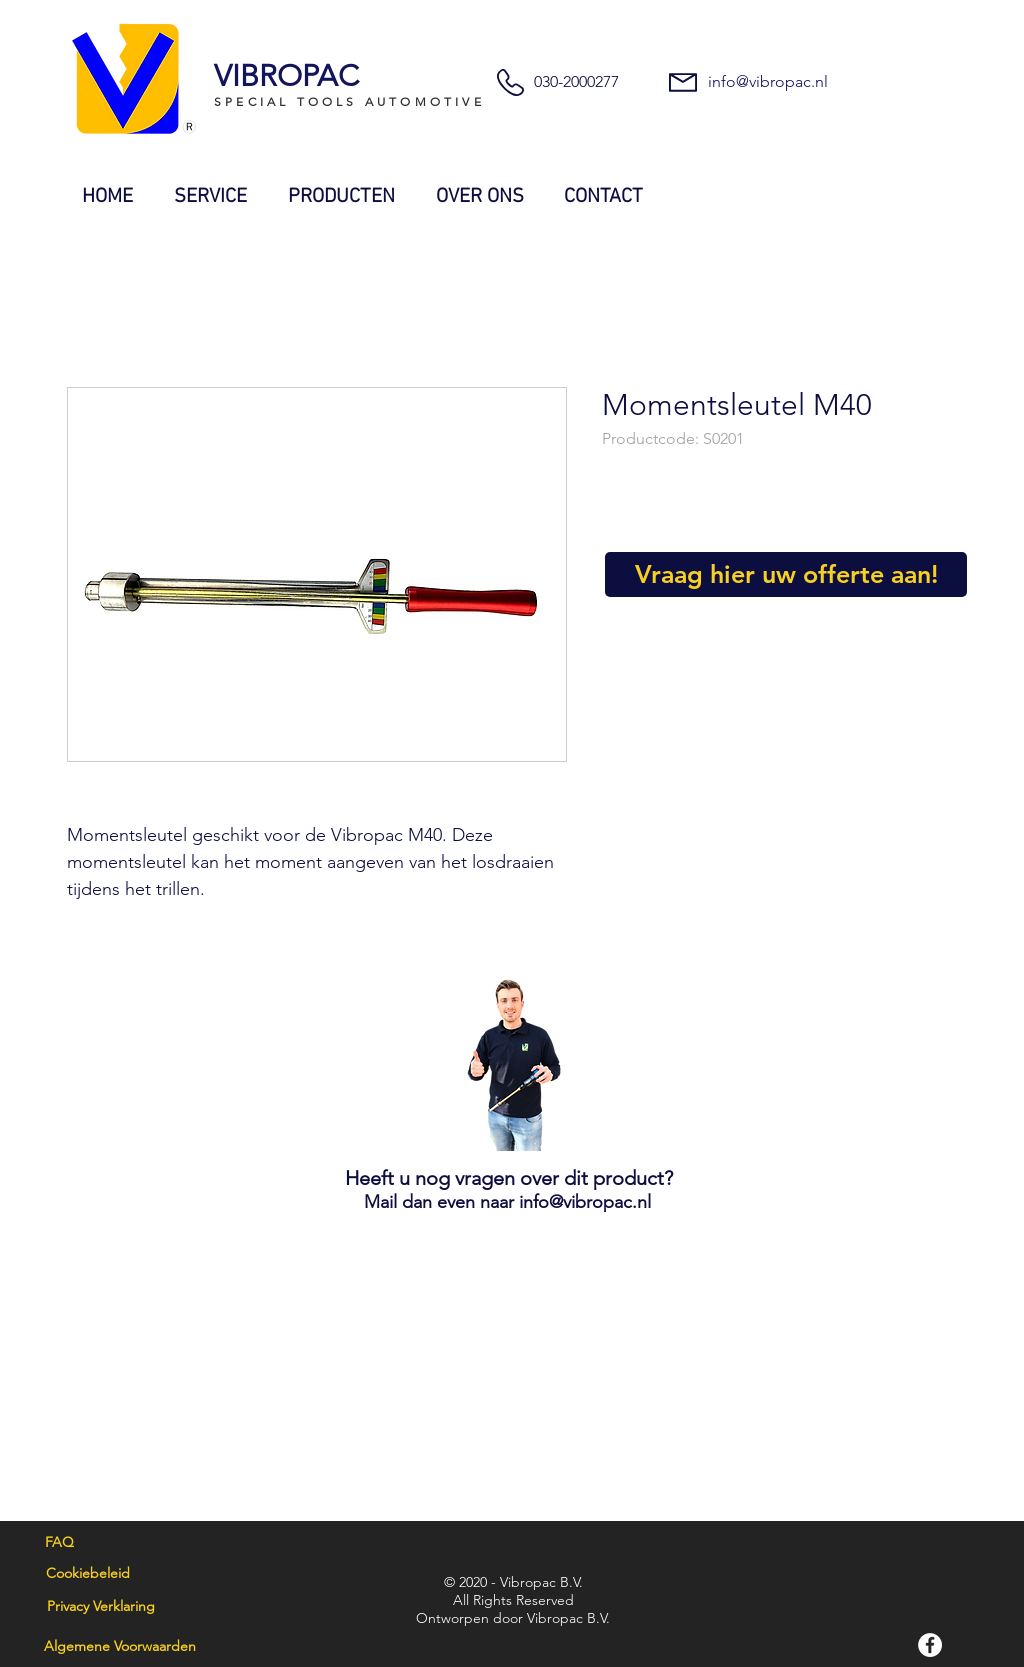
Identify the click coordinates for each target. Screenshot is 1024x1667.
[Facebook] (930, 1645)
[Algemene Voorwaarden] (120, 1647)
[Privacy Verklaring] (100, 1607)
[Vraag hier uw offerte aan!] (786, 574)
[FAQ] (59, 1543)
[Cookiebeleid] (87, 1574)
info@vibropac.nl (768, 81)
